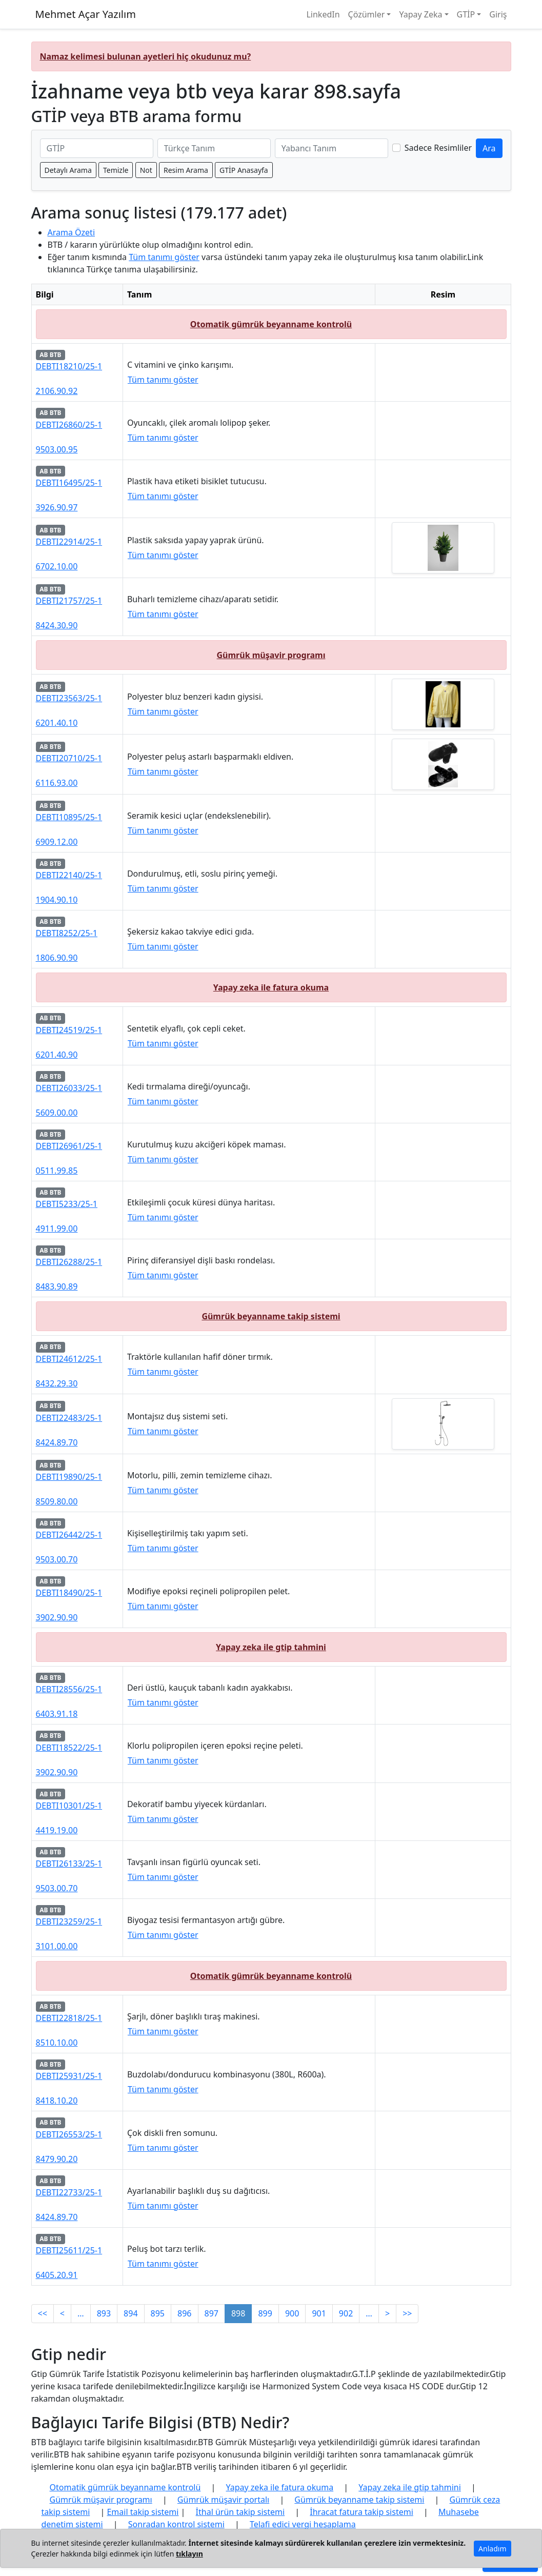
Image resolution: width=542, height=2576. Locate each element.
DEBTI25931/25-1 (69, 2076)
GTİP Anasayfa (243, 170)
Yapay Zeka (420, 14)
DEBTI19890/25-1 (69, 1476)
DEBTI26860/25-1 (69, 424)
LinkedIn (322, 14)
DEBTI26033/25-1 (69, 1088)
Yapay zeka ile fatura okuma (271, 987)
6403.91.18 (57, 1713)
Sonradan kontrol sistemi (176, 2524)
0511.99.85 (57, 1170)
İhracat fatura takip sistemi (361, 2512)
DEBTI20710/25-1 (69, 758)
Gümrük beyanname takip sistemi (271, 1316)
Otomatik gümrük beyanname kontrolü (271, 324)
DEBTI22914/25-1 (69, 541)
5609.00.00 (57, 1112)
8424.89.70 (57, 1442)
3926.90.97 (57, 507)
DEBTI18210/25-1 (69, 366)
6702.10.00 (57, 566)
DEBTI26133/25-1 (69, 1863)
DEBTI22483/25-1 (69, 1417)
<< (42, 2313)
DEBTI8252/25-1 (66, 933)
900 (292, 2313)
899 (265, 2313)
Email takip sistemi (142, 2512)
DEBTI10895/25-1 (69, 817)
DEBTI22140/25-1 (69, 875)
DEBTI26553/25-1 (69, 2134)
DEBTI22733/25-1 (69, 2192)
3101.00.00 (57, 1946)
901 (319, 2313)
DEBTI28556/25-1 (69, 1689)
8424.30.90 (57, 625)
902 (346, 2313)
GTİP (466, 14)
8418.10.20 (57, 2100)
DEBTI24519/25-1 (69, 1030)
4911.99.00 (57, 1228)
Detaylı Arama (68, 170)
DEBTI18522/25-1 (69, 1747)
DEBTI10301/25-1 (69, 1805)
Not (146, 170)
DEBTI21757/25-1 (69, 600)
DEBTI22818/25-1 (69, 2018)
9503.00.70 (57, 1559)
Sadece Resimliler (438, 147)
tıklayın (189, 2554)
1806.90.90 (57, 957)
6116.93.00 (57, 782)
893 (104, 2313)
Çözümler (366, 14)
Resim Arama (186, 170)
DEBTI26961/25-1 (69, 1146)
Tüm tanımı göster (164, 257)
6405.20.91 (57, 2275)
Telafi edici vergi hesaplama (303, 2524)
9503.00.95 (57, 449)
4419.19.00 (57, 1830)
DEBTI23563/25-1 (69, 698)
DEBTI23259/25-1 (69, 1921)
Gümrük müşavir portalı (223, 2499)
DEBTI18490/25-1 (69, 1592)
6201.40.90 (57, 1054)
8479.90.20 (57, 2159)
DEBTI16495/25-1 (69, 482)
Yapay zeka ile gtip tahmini (271, 1647)
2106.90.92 (57, 391)
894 (130, 2313)
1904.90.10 (57, 899)
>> (407, 2313)
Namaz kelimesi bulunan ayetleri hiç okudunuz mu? (145, 56)
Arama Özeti (71, 232)
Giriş (498, 14)
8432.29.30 (57, 1383)
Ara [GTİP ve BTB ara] (489, 148)
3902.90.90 (57, 1617)
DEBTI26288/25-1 (69, 1261)
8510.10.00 (57, 2042)
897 (211, 2313)
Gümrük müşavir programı (271, 655)
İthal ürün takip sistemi (240, 2512)
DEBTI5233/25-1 (66, 1204)
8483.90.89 (57, 1286)
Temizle (116, 170)
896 (184, 2313)
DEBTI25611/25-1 (69, 2250)
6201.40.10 (57, 722)
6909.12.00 (57, 841)
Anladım (492, 2548)
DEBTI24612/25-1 (69, 1358)
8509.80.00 (57, 1501)
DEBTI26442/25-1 (69, 1534)
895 (158, 2313)
